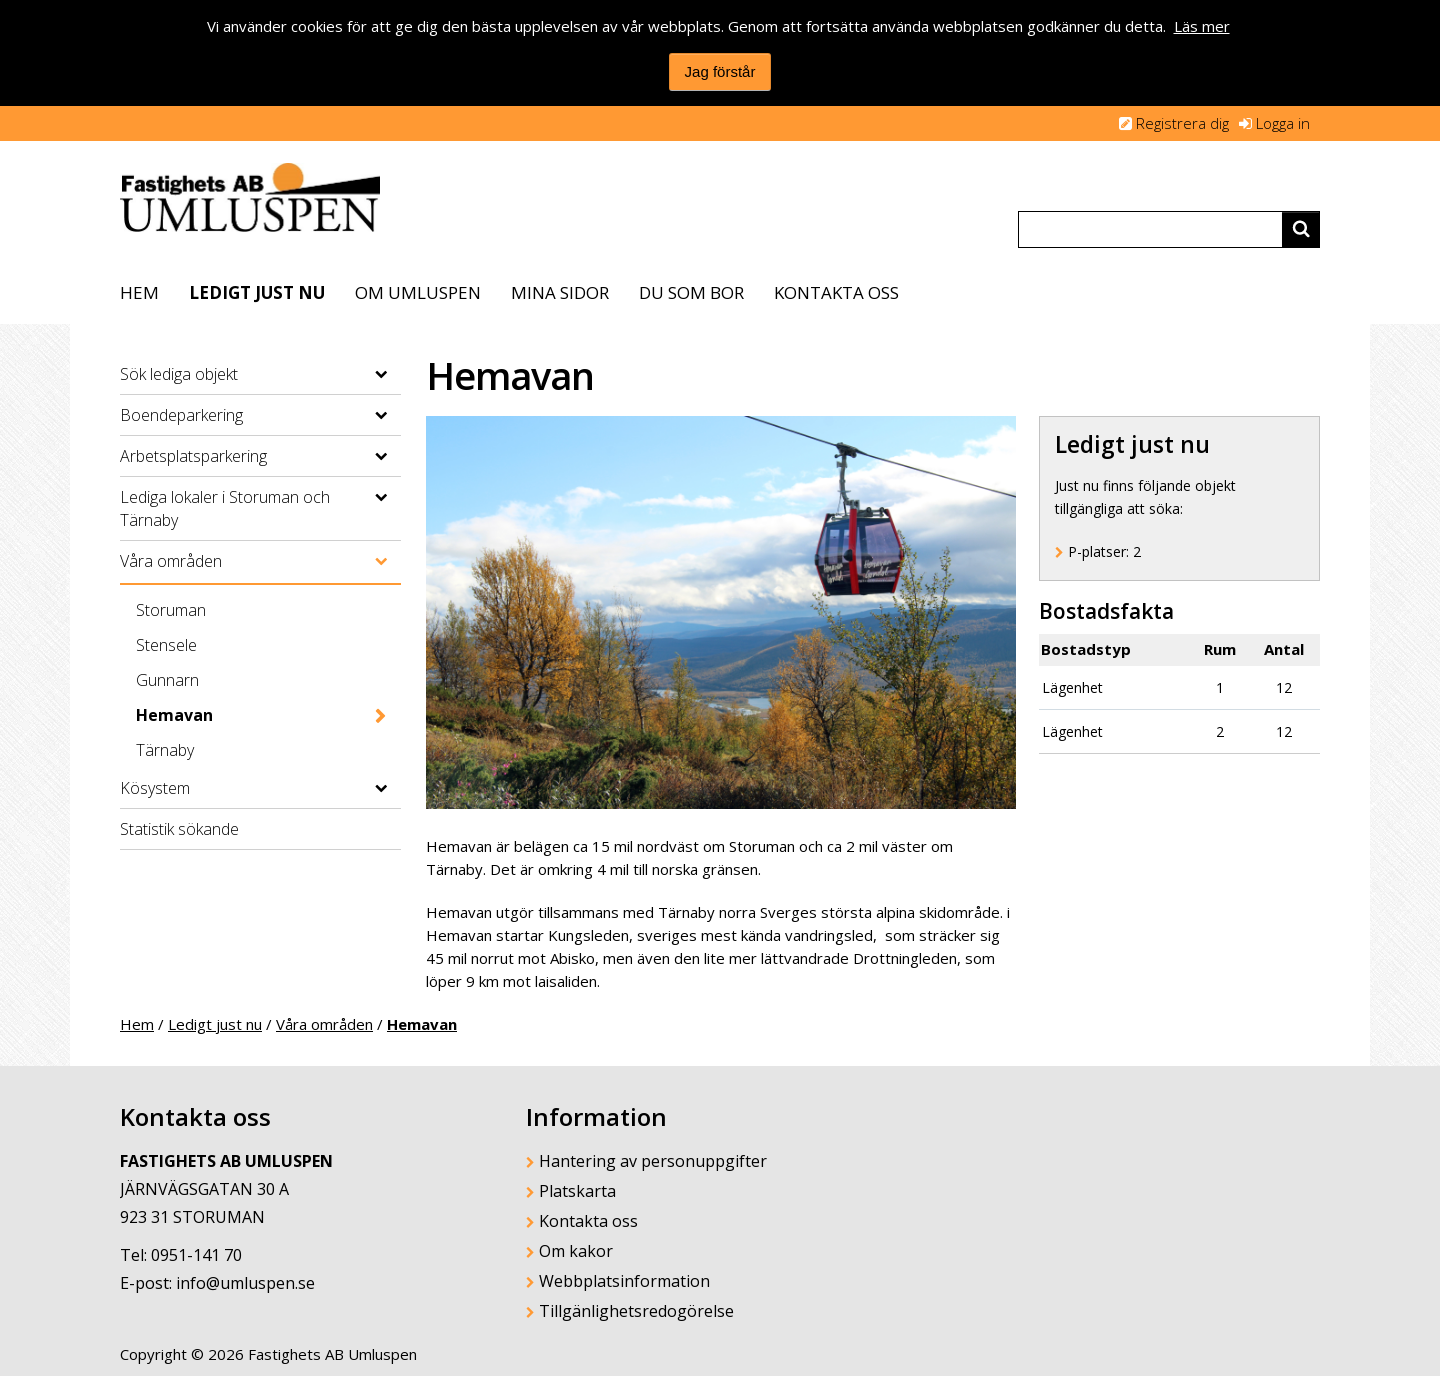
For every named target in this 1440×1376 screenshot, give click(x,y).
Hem (139, 292)
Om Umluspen (418, 292)
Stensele (166, 645)
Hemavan (174, 715)
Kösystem (155, 788)
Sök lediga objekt (179, 374)
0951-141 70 (196, 1255)
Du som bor (691, 292)
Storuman (171, 610)
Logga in (1283, 123)
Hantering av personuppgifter (653, 1161)
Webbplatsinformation (624, 1281)
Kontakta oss (836, 292)
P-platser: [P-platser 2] (1104, 551)
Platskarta (577, 1191)
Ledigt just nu (257, 292)
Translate (1098, 186)
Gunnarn (167, 680)
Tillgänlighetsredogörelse (636, 1311)
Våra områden (171, 561)
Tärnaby (165, 750)
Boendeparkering (181, 415)
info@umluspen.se (245, 1283)
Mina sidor (560, 292)
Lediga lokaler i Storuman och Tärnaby (225, 508)
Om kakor (576, 1251)
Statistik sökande (179, 829)
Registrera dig (1182, 123)
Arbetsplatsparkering (193, 456)
